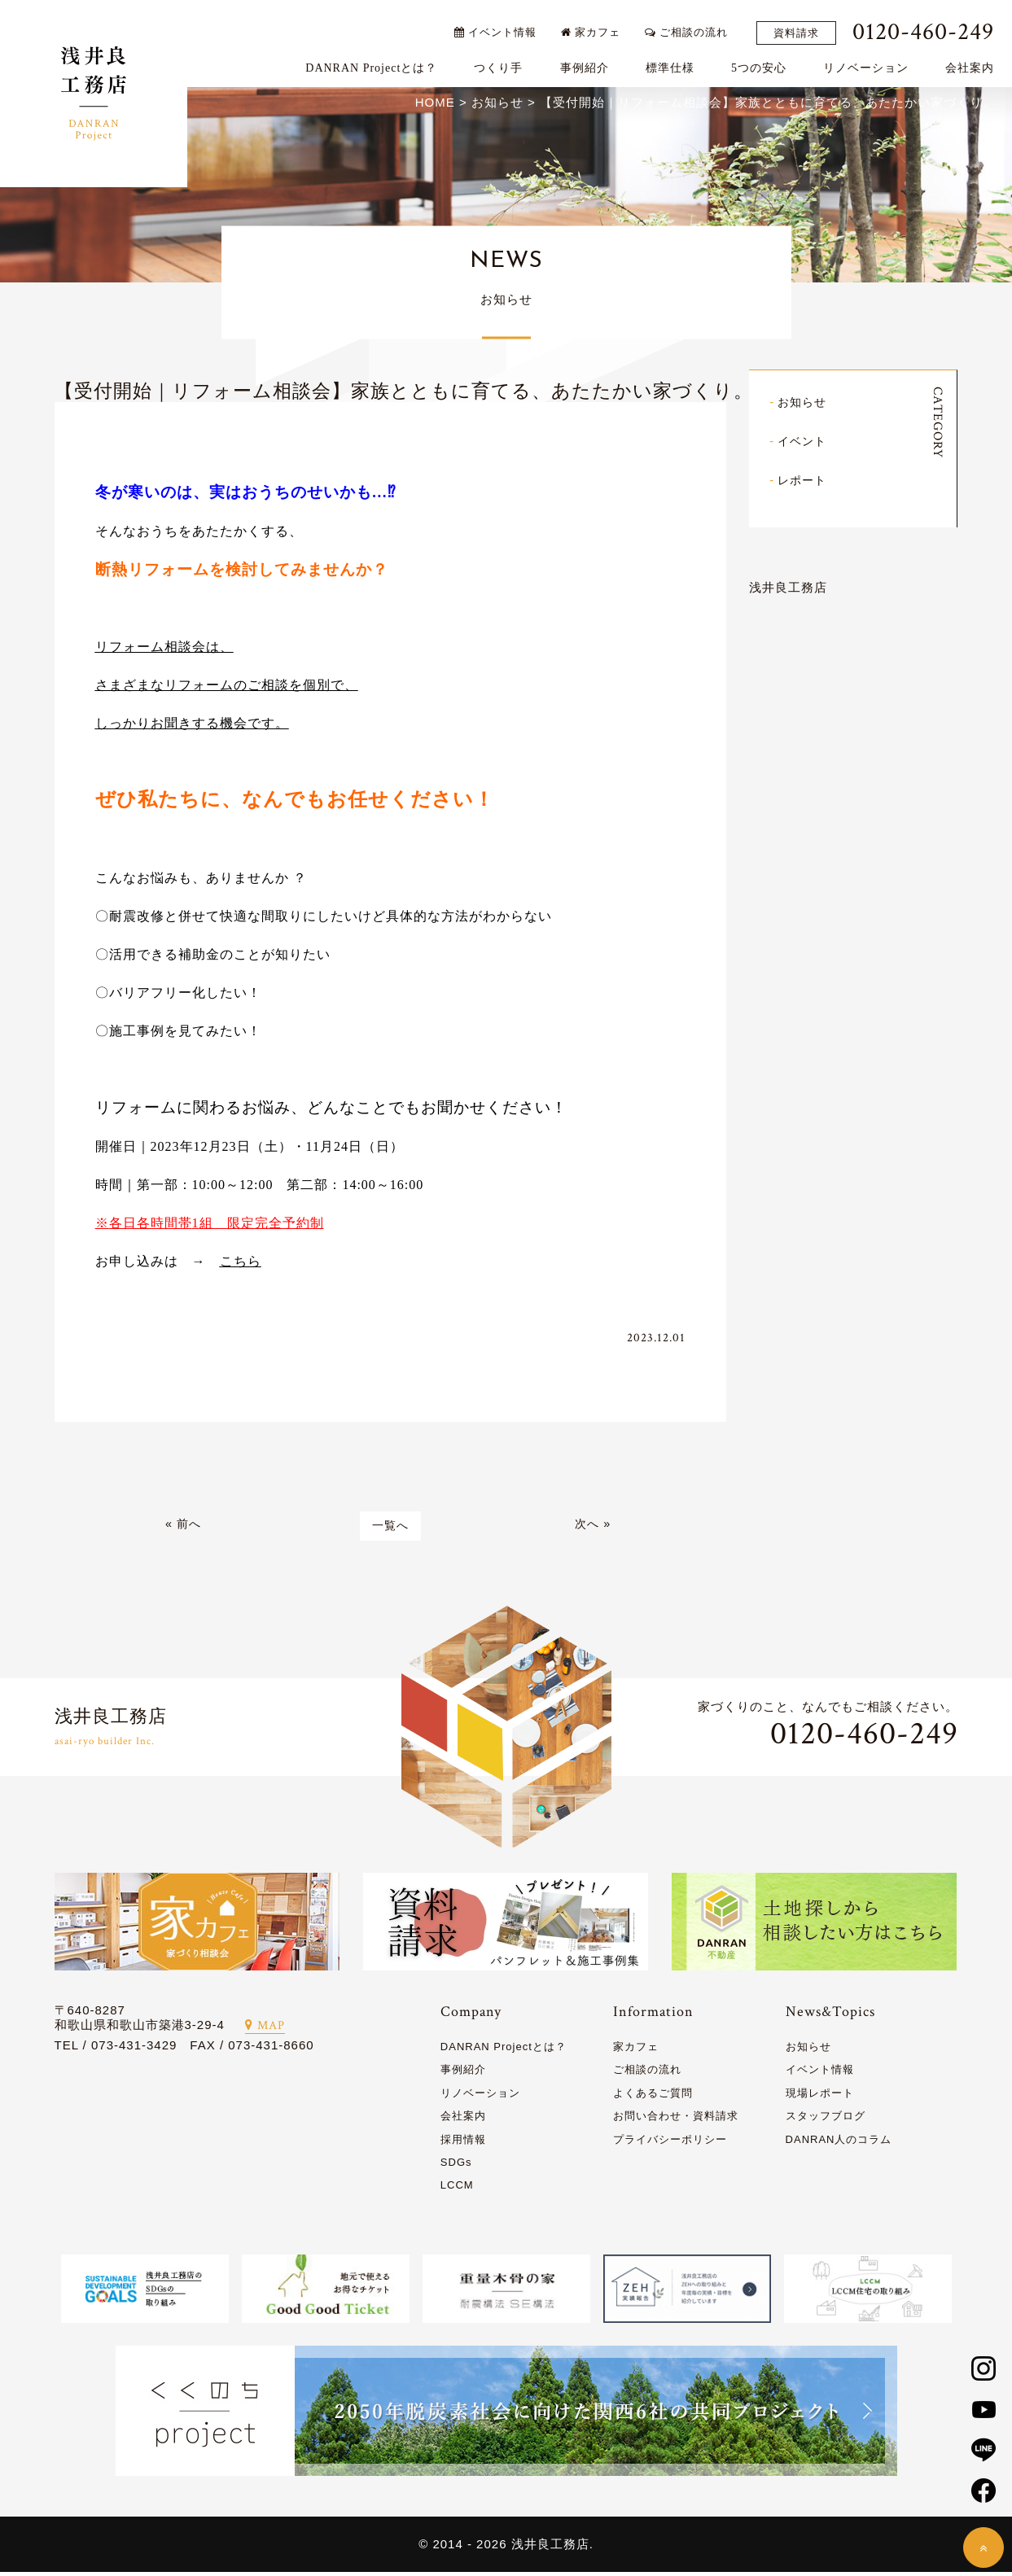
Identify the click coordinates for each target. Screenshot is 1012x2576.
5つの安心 (764, 62)
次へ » (593, 1529)
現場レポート (820, 2096)
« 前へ (183, 1529)
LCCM (457, 2189)
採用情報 (463, 2142)
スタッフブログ (825, 2120)
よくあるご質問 (653, 2096)
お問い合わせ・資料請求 (675, 2120)
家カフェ (596, 26)
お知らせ (804, 404)
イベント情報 (500, 26)
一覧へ (390, 1529)
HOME (435, 105)
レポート (804, 481)
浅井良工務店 (788, 588)
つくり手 (504, 62)
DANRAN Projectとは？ (377, 62)
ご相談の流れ (692, 26)
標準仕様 (675, 62)
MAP (265, 2029)
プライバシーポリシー (670, 2142)
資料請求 (802, 27)
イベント (804, 442)
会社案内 (975, 62)
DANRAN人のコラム (839, 2142)
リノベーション (871, 62)
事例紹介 (589, 62)
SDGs (456, 2165)
